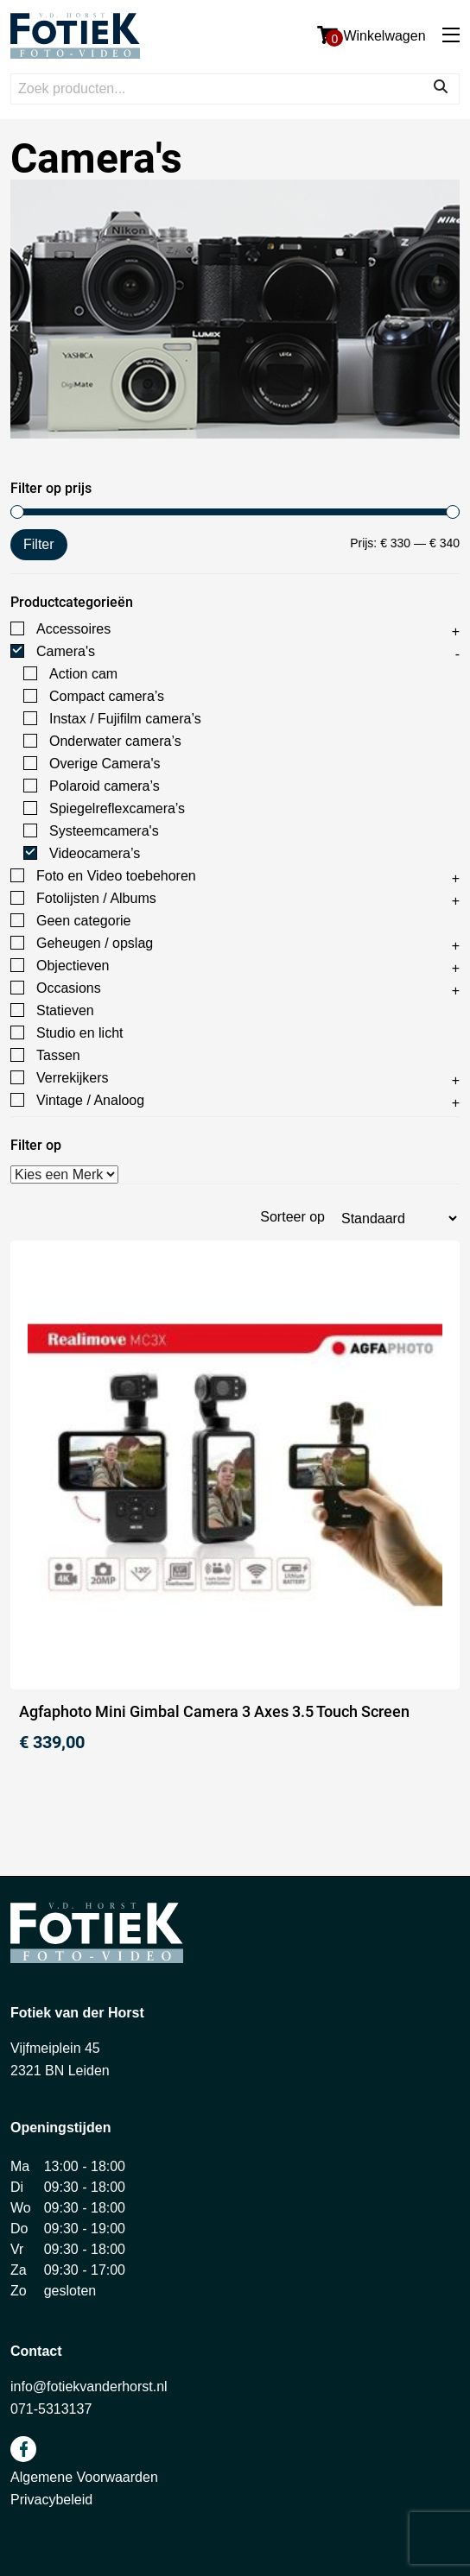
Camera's (65, 651)
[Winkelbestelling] (399, 1218)
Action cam (83, 673)
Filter (38, 544)
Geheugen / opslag (94, 943)
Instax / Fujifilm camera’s (125, 718)
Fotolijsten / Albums (96, 898)
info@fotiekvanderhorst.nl (89, 2386)
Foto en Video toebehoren (116, 875)
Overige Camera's (104, 763)
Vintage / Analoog (90, 1100)
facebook (23, 2449)
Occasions (68, 988)
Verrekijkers (72, 1077)
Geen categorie (83, 920)
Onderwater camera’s (115, 741)
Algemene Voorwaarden (84, 2477)
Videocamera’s (94, 853)
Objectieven (73, 965)
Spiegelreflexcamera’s (117, 808)
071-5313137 (51, 2409)
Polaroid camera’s (104, 786)
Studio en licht (80, 1033)
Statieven (65, 1010)
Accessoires (73, 629)
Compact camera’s (106, 696)
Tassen (58, 1055)
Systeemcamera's (104, 831)
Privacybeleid (51, 2499)
